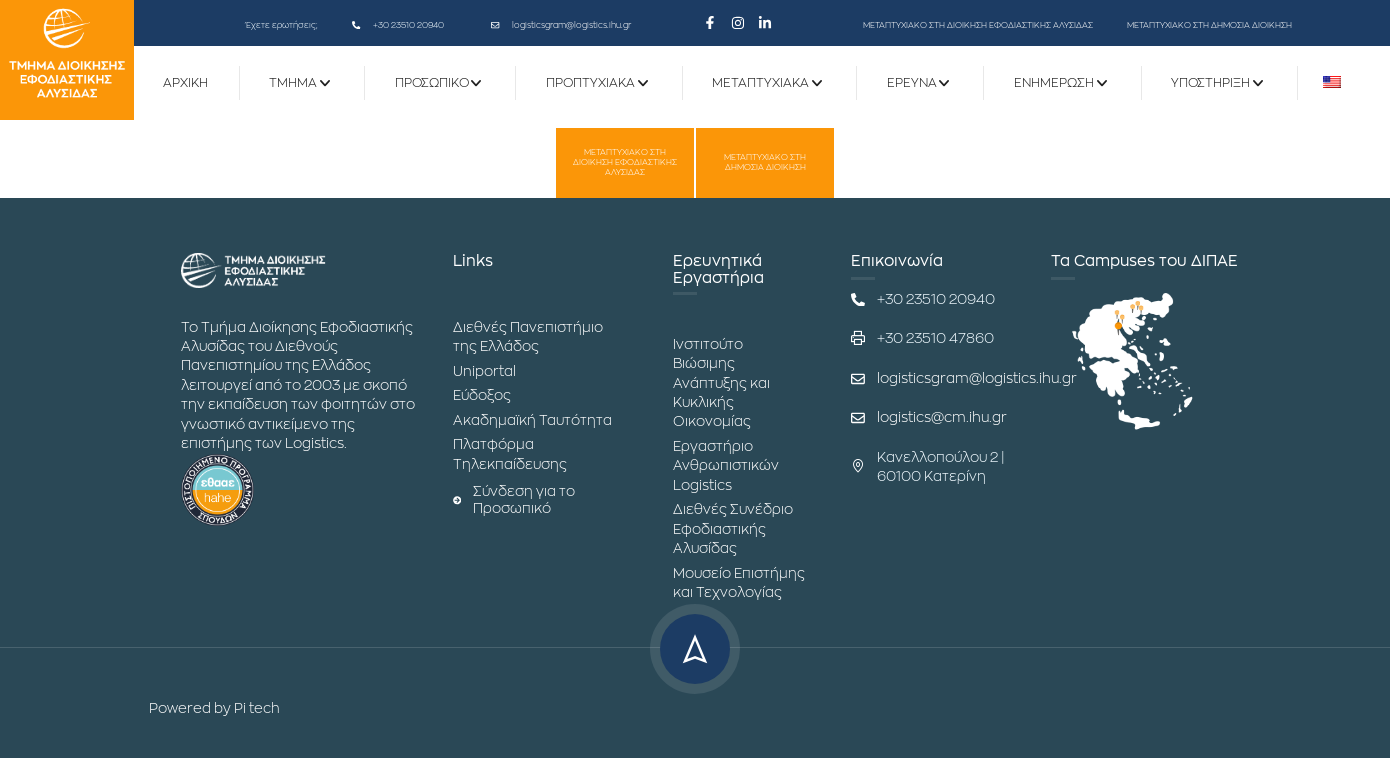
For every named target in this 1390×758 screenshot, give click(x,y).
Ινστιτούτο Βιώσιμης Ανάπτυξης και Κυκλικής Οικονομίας (721, 383)
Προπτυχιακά (590, 83)
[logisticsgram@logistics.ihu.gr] (495, 25)
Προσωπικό (432, 83)
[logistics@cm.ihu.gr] (858, 418)
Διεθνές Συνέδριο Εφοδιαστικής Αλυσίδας (733, 529)
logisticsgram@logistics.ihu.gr (571, 25)
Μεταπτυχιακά (760, 83)
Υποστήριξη (1210, 83)
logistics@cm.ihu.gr (942, 417)
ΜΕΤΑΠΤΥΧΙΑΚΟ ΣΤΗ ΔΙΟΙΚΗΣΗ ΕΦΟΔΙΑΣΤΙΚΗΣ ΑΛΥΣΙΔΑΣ (978, 25)
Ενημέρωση (1054, 83)
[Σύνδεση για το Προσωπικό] (457, 500)
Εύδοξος (482, 395)
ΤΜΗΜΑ (293, 83)
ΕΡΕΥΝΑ (912, 83)
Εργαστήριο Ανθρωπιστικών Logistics (726, 466)
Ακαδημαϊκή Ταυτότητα (532, 420)
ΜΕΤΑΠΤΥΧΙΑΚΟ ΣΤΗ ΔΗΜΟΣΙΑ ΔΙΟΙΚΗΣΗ (1209, 25)
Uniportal (484, 371)
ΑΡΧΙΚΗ (185, 83)
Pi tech (257, 708)
